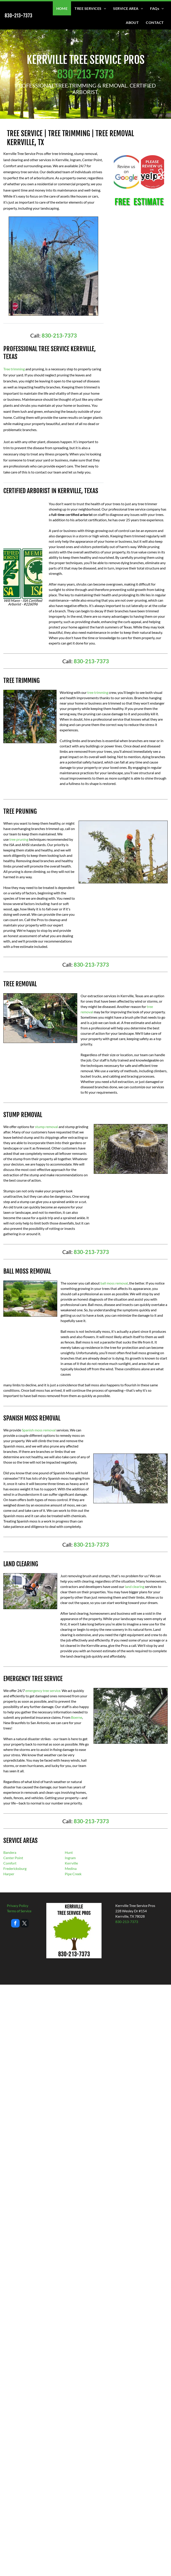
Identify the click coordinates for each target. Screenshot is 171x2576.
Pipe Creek (73, 1874)
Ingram (70, 1858)
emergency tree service (42, 1690)
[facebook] (15, 1924)
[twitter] (24, 1924)
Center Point (13, 1858)
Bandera (9, 1852)
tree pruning (18, 839)
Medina (71, 1868)
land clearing (134, 1586)
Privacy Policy (17, 1905)
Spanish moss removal (39, 1430)
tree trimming (97, 692)
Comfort (9, 1863)
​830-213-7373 (85, 74)
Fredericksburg (14, 1868)
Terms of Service (19, 1911)
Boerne (76, 1717)
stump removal (46, 1126)
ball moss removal (114, 1283)
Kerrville (71, 1863)
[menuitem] (62, 8)
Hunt (69, 1852)
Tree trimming (14, 369)
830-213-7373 (126, 1921)
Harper (8, 1874)
